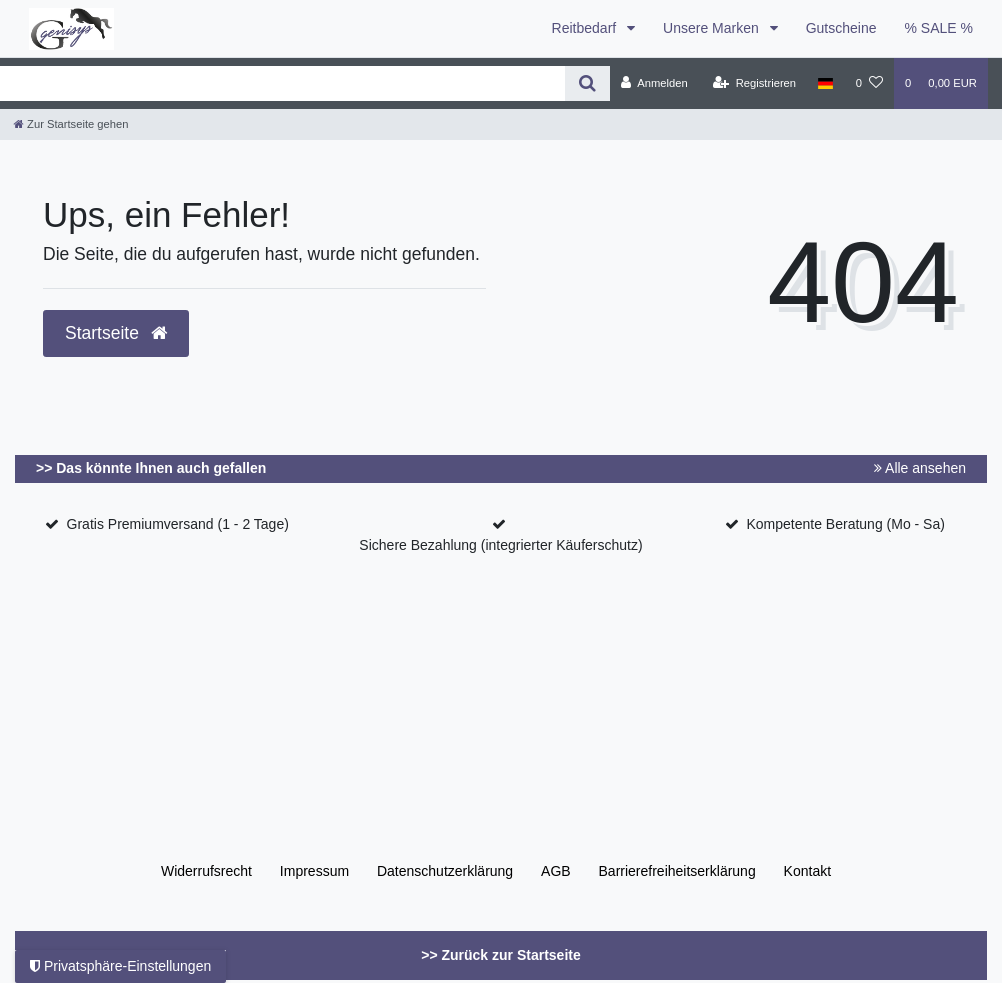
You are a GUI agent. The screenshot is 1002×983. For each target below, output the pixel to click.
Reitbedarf (586, 28)
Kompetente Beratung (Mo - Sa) (845, 524)
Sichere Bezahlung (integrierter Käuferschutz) (500, 545)
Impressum (314, 871)
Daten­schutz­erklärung (445, 871)
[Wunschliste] (869, 83)
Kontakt (807, 871)
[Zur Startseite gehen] (71, 124)
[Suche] (587, 83)
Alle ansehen (920, 468)
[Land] (825, 83)
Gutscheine (841, 28)
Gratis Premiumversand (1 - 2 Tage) (178, 524)
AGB (556, 871)
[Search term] (282, 83)
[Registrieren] (754, 83)
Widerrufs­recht (206, 871)
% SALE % (939, 28)
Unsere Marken (713, 28)
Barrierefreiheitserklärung (677, 871)
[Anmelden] (654, 83)
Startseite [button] (116, 333)
